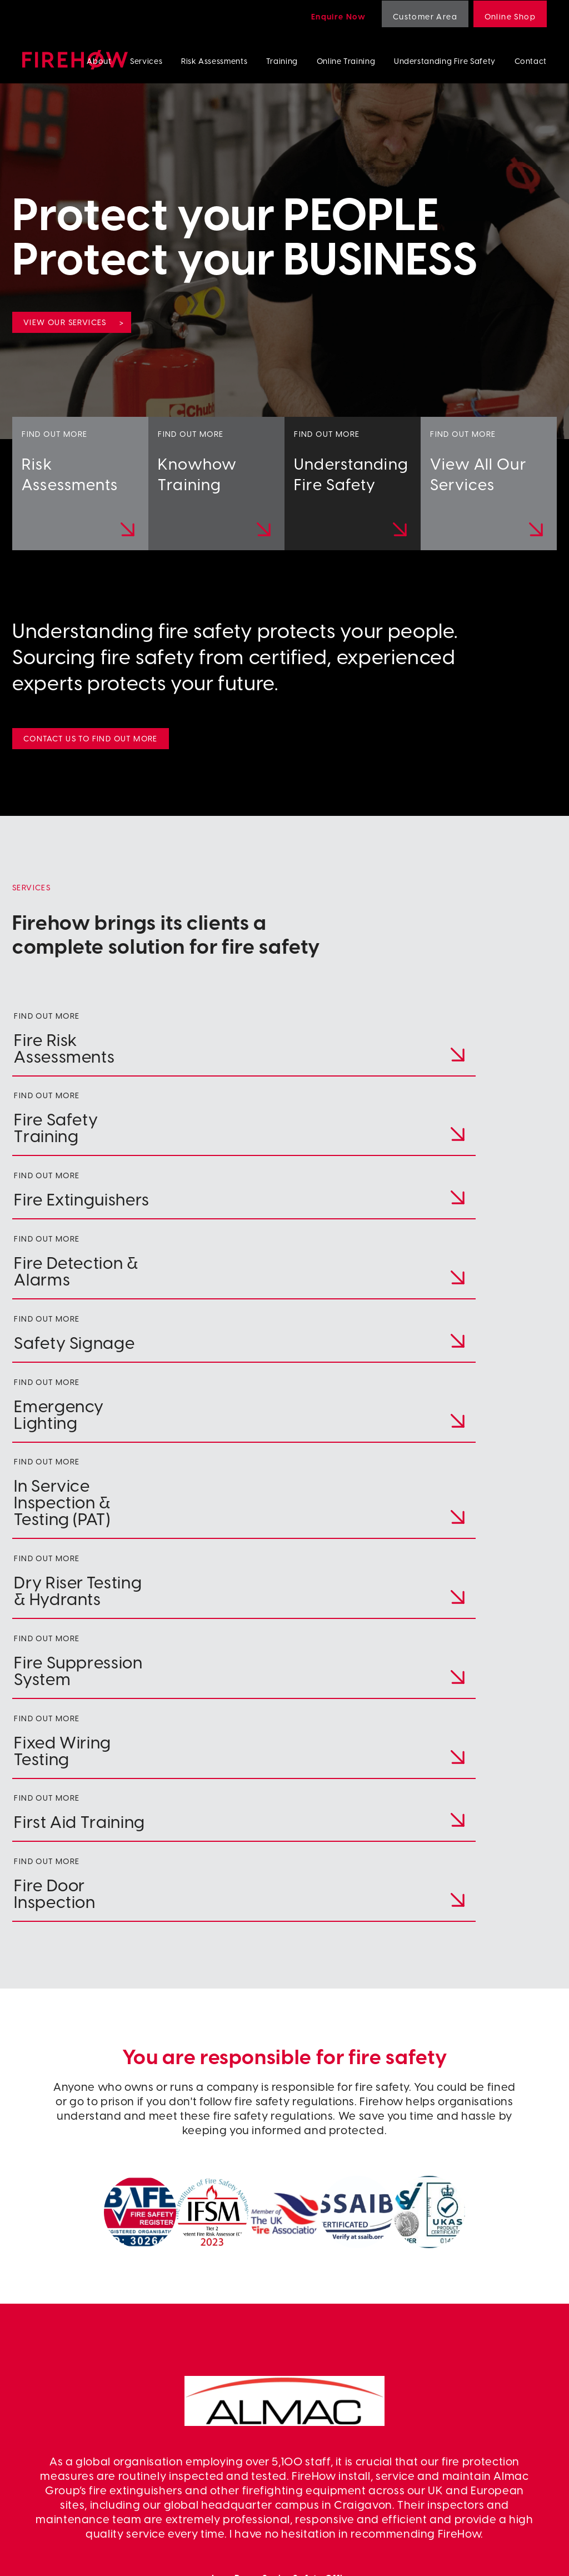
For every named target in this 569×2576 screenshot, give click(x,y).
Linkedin (300, 2403)
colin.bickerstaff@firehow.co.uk (150, 2384)
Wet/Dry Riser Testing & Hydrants (480, 2415)
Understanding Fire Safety (445, 61)
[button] (273, 2223)
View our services (65, 322)
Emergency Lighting (454, 2378)
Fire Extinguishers (449, 2340)
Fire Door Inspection (455, 2453)
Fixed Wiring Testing (454, 2440)
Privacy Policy (129, 2557)
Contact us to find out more (90, 738)
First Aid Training (448, 2465)
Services (146, 61)
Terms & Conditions (213, 2557)
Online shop (307, 2428)
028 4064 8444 (83, 2344)
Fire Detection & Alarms (461, 2353)
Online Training (346, 61)
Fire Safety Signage (453, 2365)
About (99, 61)
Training (282, 61)
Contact (531, 61)
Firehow (75, 60)
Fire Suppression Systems (464, 2428)
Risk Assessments (214, 61)
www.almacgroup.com (284, 2064)
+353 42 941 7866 (88, 2364)
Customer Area (425, 16)
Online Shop (510, 16)
